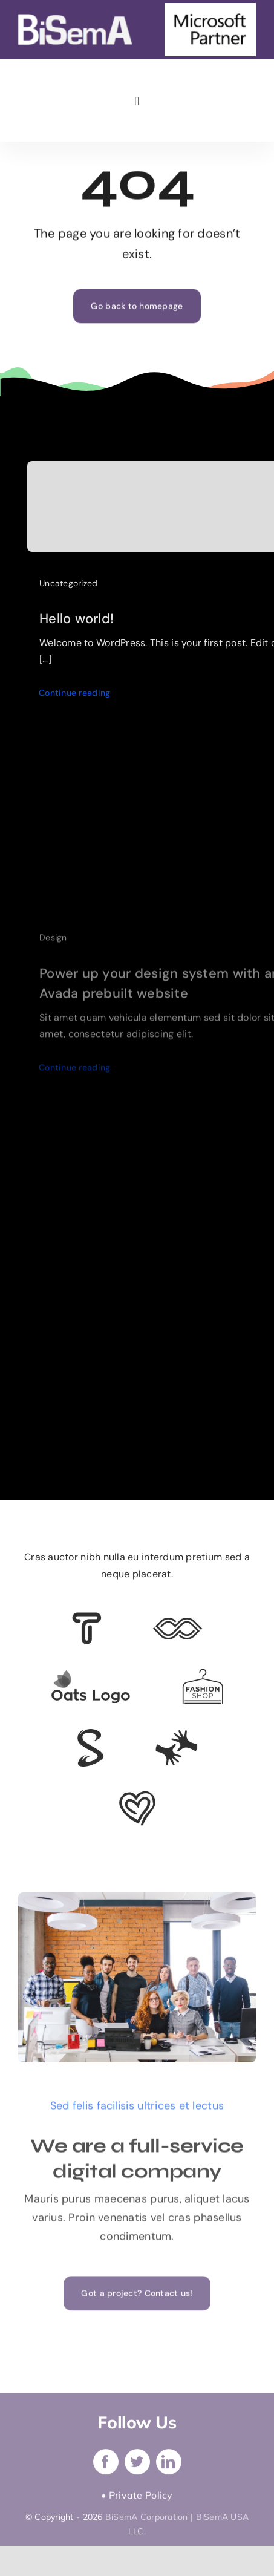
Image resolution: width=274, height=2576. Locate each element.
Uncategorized (68, 586)
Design (53, 943)
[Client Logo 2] (137, 1796)
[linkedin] (168, 2465)
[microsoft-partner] (210, 8)
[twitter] (137, 2465)
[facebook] (106, 2465)
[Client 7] (90, 1734)
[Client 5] (177, 1623)
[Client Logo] (90, 1675)
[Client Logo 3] (176, 1735)
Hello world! (76, 622)
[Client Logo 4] (202, 1674)
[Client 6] (87, 1617)
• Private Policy (136, 2499)
